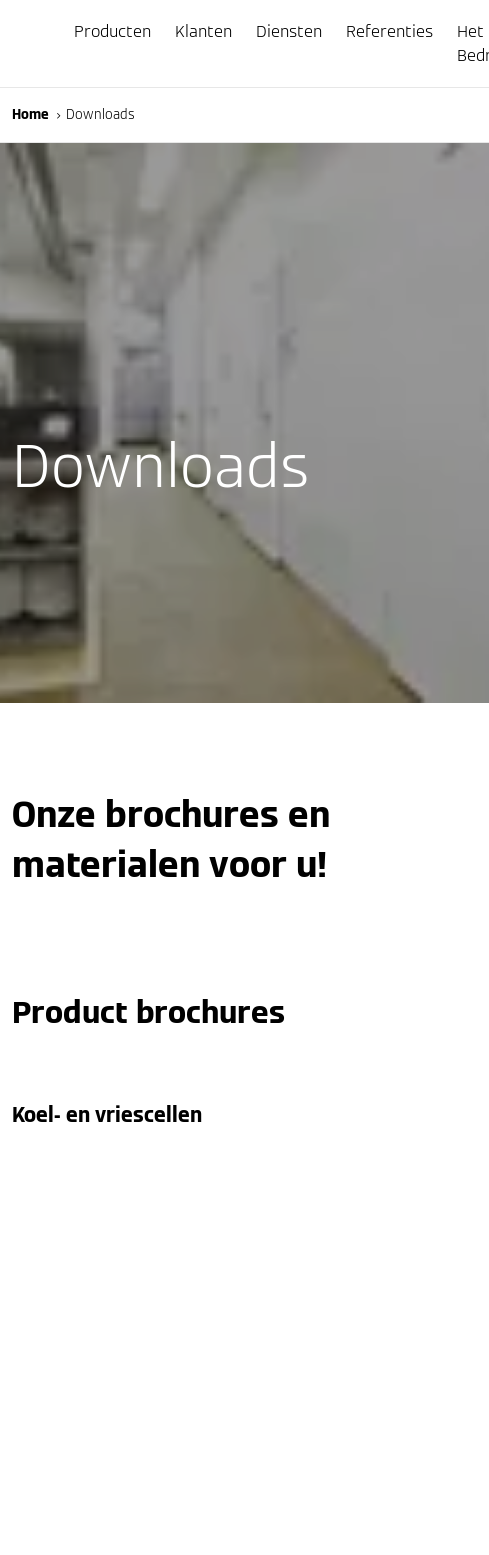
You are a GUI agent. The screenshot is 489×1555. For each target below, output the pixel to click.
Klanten (203, 31)
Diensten (289, 31)
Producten (112, 31)
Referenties (389, 31)
